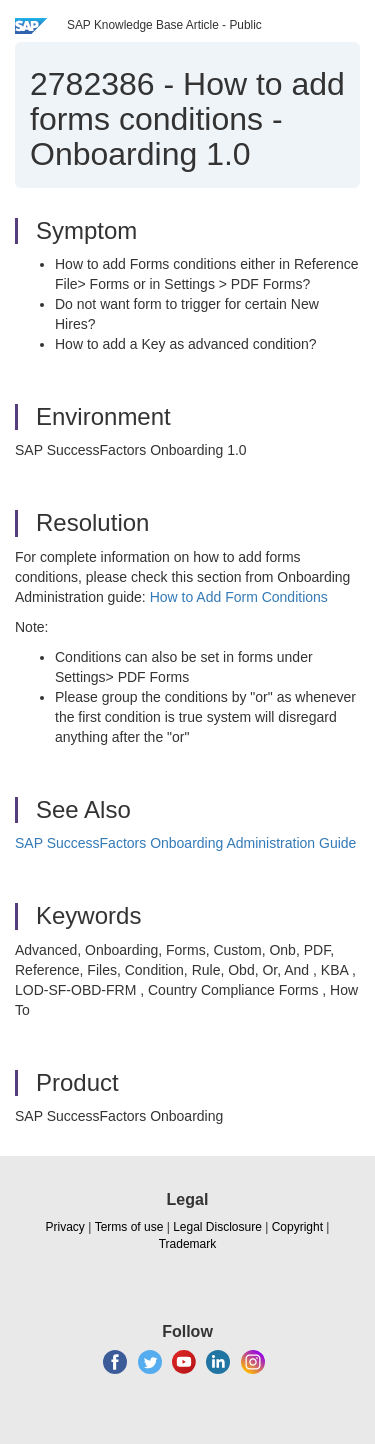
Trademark (188, 1244)
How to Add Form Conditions (239, 597)
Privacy (65, 1227)
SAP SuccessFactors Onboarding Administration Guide (185, 843)
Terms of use (129, 1227)
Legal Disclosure (217, 1227)
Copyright (297, 1227)
